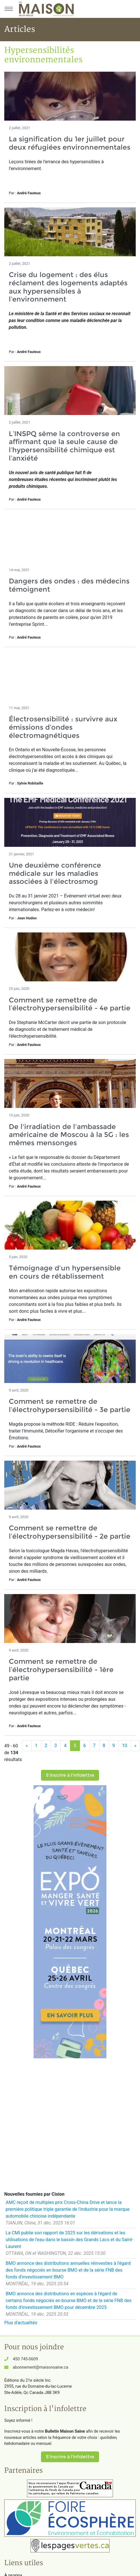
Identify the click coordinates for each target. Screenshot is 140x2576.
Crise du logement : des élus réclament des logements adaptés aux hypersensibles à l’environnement (68, 287)
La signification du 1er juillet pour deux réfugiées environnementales (69, 143)
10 (124, 1745)
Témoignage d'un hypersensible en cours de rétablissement (65, 1272)
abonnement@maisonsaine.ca (40, 2367)
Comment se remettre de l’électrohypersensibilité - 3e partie (69, 1405)
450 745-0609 (25, 2359)
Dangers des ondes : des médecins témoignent (69, 585)
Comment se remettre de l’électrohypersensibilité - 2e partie (69, 1532)
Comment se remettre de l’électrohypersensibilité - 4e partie (69, 1004)
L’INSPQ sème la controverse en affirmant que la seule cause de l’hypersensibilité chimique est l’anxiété (64, 446)
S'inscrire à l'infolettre (70, 1775)
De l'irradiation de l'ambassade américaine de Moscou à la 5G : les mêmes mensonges (69, 1134)
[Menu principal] (8, 9)
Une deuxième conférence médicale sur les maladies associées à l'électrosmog (55, 873)
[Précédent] (27, 1745)
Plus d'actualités (20, 2322)
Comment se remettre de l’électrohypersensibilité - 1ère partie (61, 1669)
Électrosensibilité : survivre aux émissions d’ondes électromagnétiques (63, 727)
